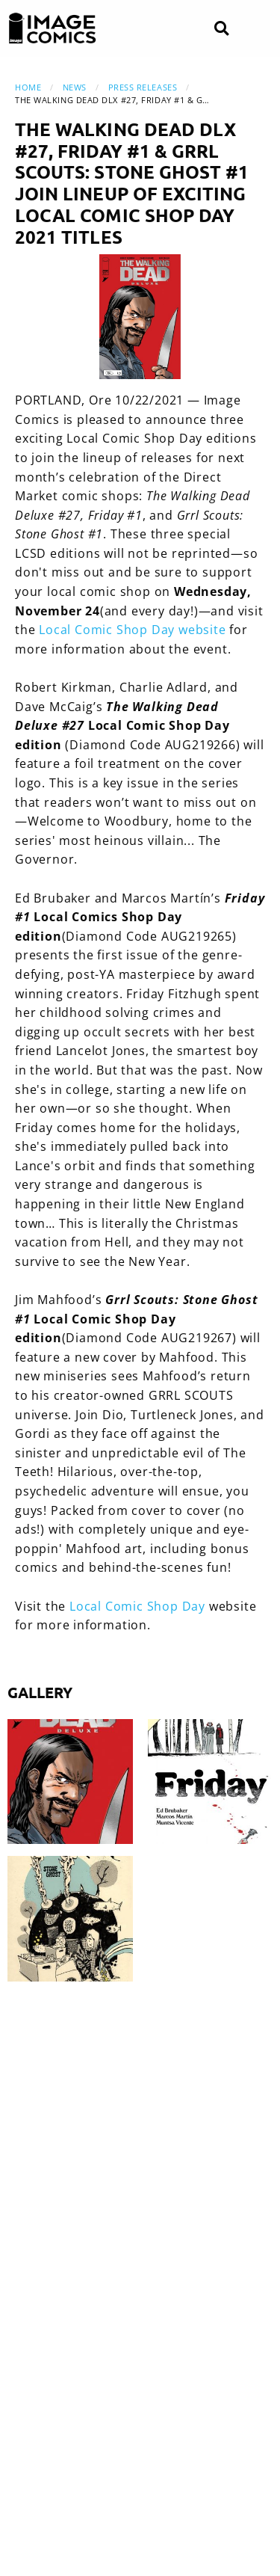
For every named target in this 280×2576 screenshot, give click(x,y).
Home (28, 87)
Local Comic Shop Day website (132, 629)
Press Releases (143, 87)
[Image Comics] (52, 28)
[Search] (221, 29)
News (75, 87)
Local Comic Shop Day (137, 1606)
